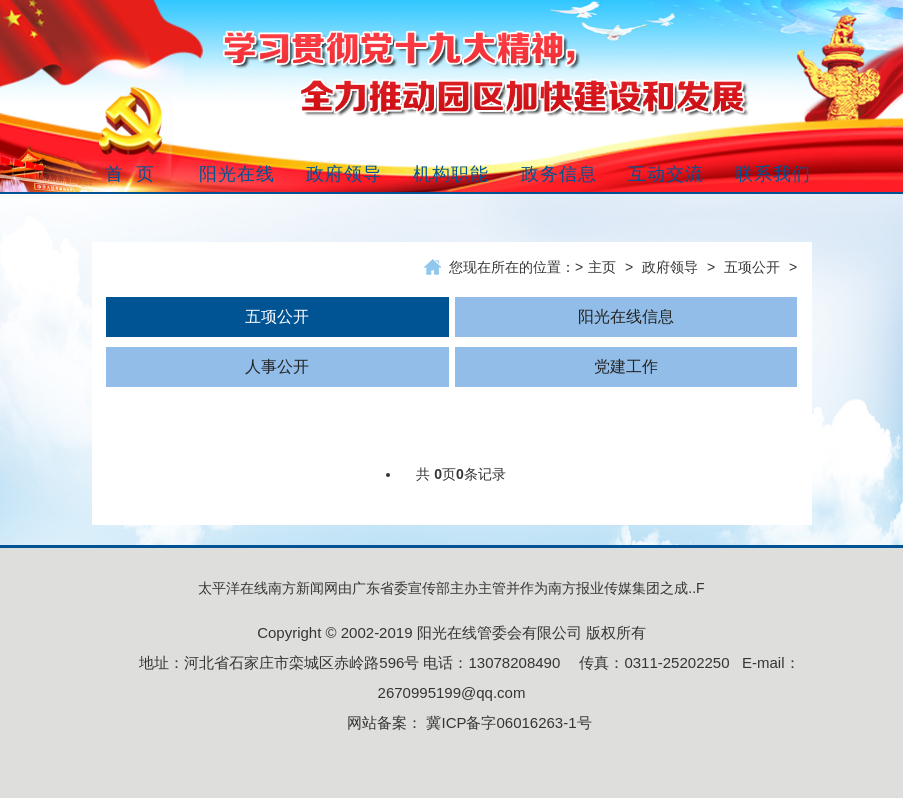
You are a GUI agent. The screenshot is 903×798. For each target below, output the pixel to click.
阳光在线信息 (626, 316)
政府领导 (670, 267)
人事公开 (277, 366)
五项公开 (752, 267)
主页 (602, 267)
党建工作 (626, 366)
